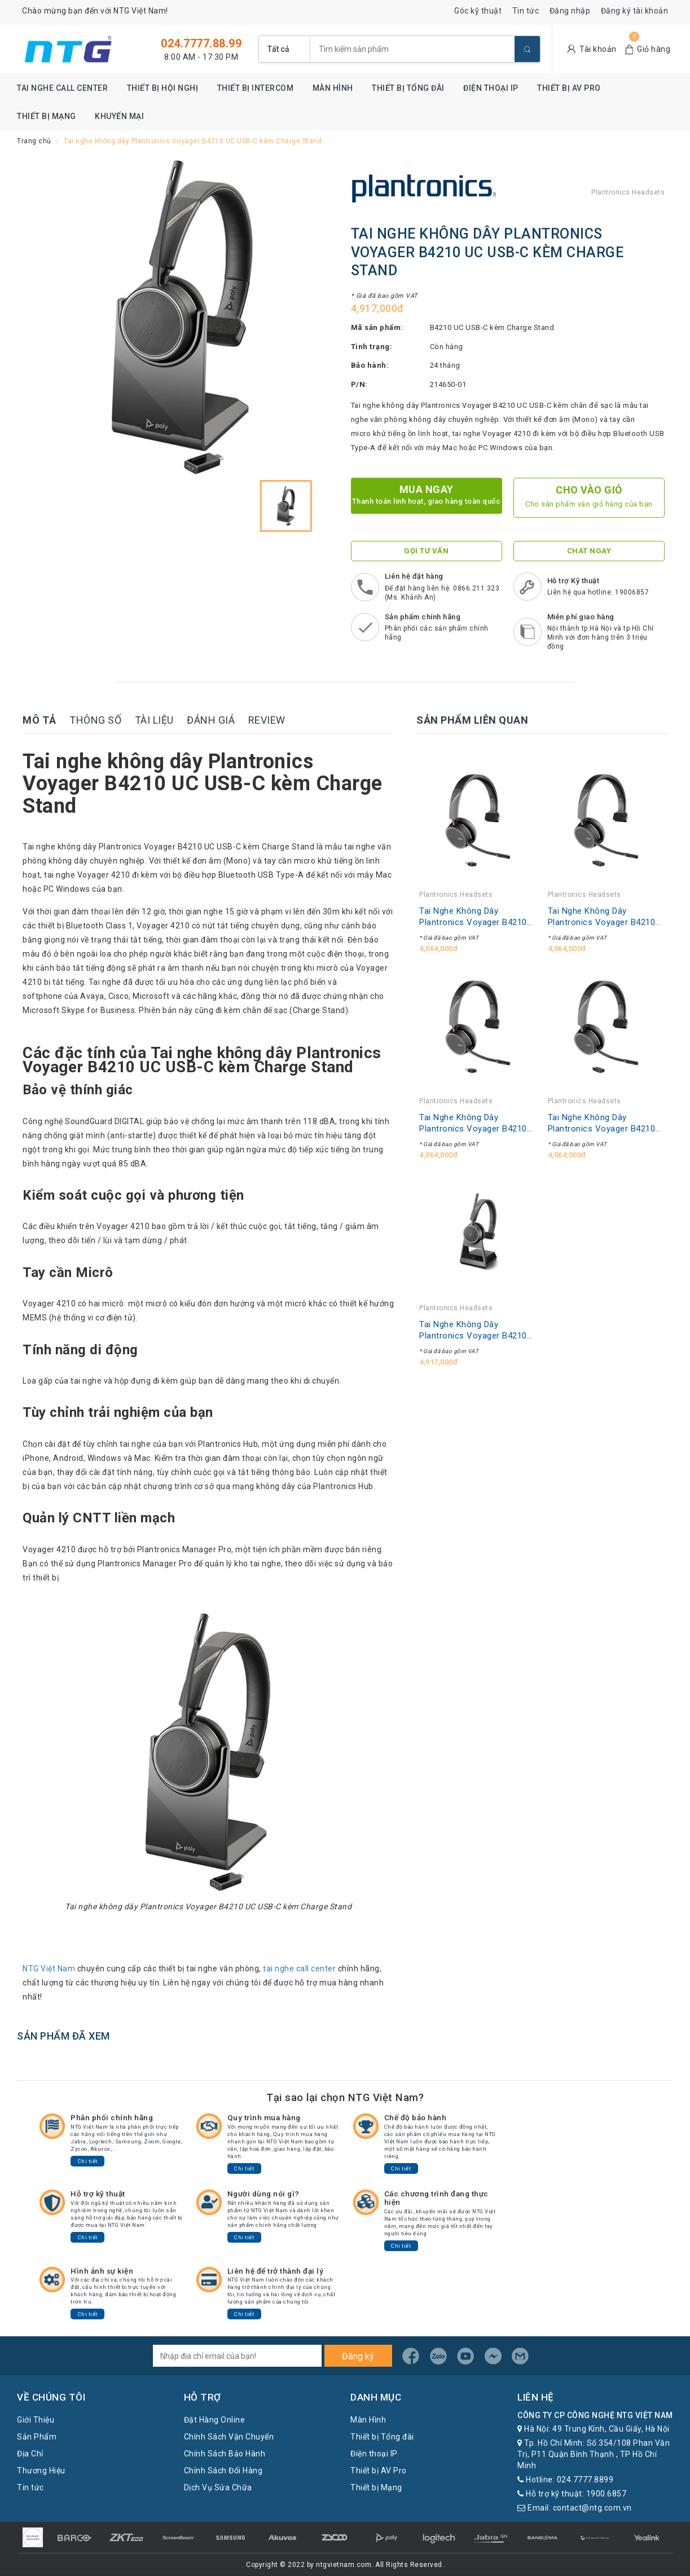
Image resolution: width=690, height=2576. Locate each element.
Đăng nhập (570, 10)
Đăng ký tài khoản (635, 10)
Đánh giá (211, 720)
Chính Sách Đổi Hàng (223, 2470)
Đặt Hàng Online (214, 2419)
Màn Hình (333, 88)
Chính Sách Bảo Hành (225, 2453)
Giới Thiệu (35, 2419)
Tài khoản (598, 49)
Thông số (95, 720)
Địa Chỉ (30, 2453)
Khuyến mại (119, 116)
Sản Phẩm (36, 2436)
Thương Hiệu (41, 2470)
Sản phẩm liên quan (472, 720)
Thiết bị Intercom (255, 88)
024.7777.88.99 (201, 43)
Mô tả (39, 720)
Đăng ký (358, 2356)
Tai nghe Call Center (62, 88)
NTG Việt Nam (49, 1968)
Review (266, 720)
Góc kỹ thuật (478, 10)
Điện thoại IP (490, 88)
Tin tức (525, 10)
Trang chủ (34, 141)
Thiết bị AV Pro (569, 88)
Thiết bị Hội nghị (163, 88)
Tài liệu (154, 720)
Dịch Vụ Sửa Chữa (218, 2487)
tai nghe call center (299, 1968)
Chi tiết (88, 2161)
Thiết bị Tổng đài (408, 88)
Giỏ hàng (653, 49)
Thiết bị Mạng (46, 116)
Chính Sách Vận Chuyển (229, 2436)
